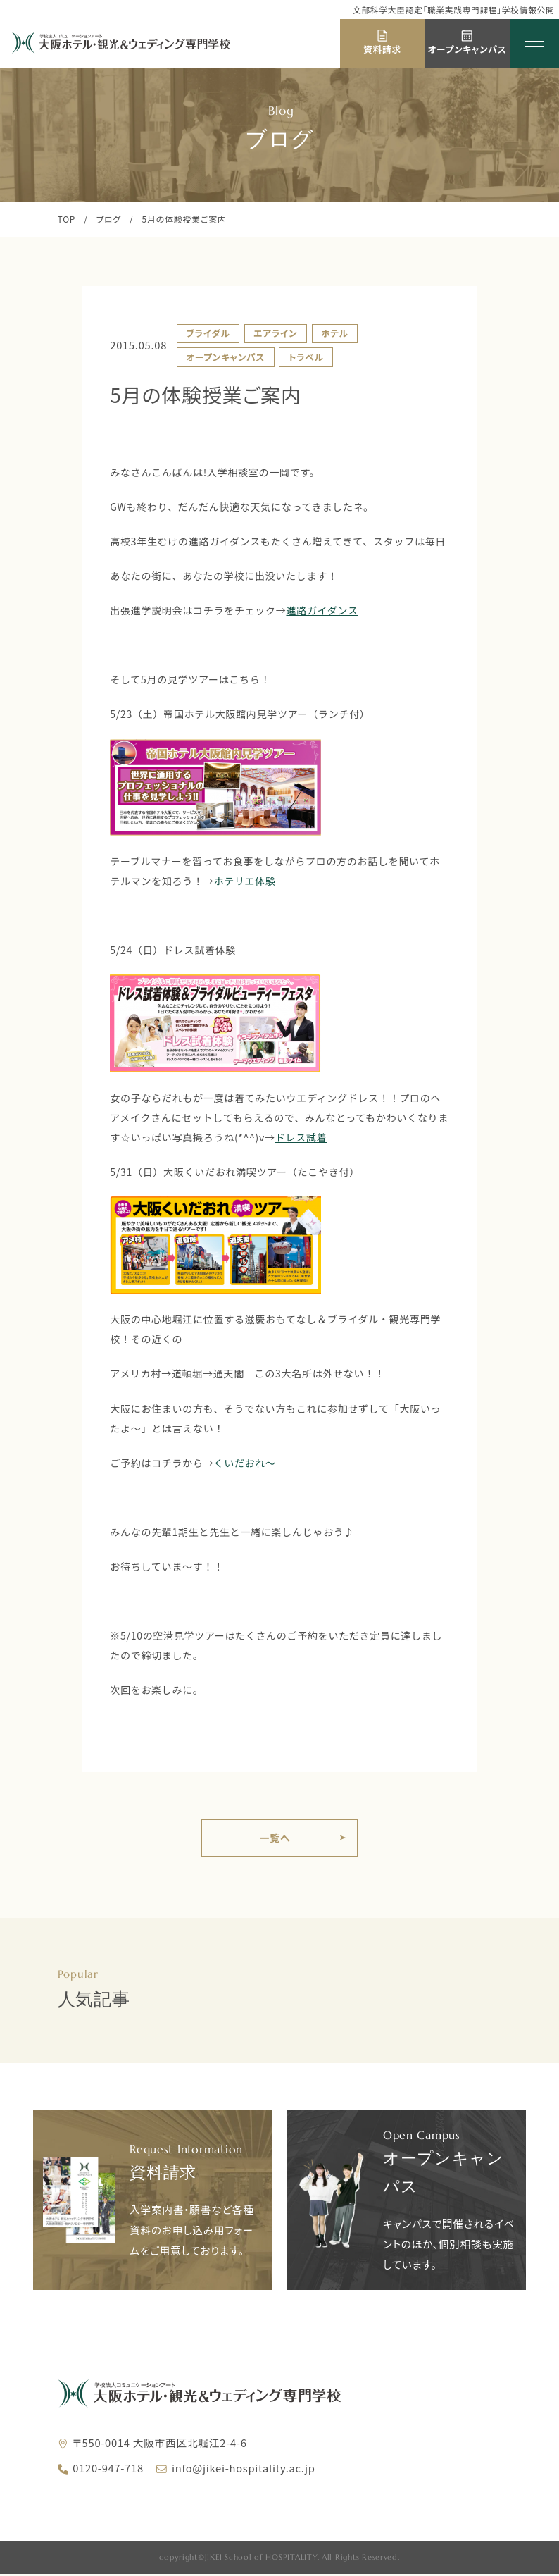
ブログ (108, 219)
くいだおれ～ (244, 1463)
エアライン (275, 333)
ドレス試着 (301, 1137)
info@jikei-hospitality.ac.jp (243, 2470)
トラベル (306, 357)
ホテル (334, 333)
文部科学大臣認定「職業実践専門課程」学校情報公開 (453, 10)
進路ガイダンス (322, 610)
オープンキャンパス (225, 357)
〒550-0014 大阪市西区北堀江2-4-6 (159, 2444)
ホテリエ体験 (244, 881)
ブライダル (208, 333)
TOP (67, 219)
